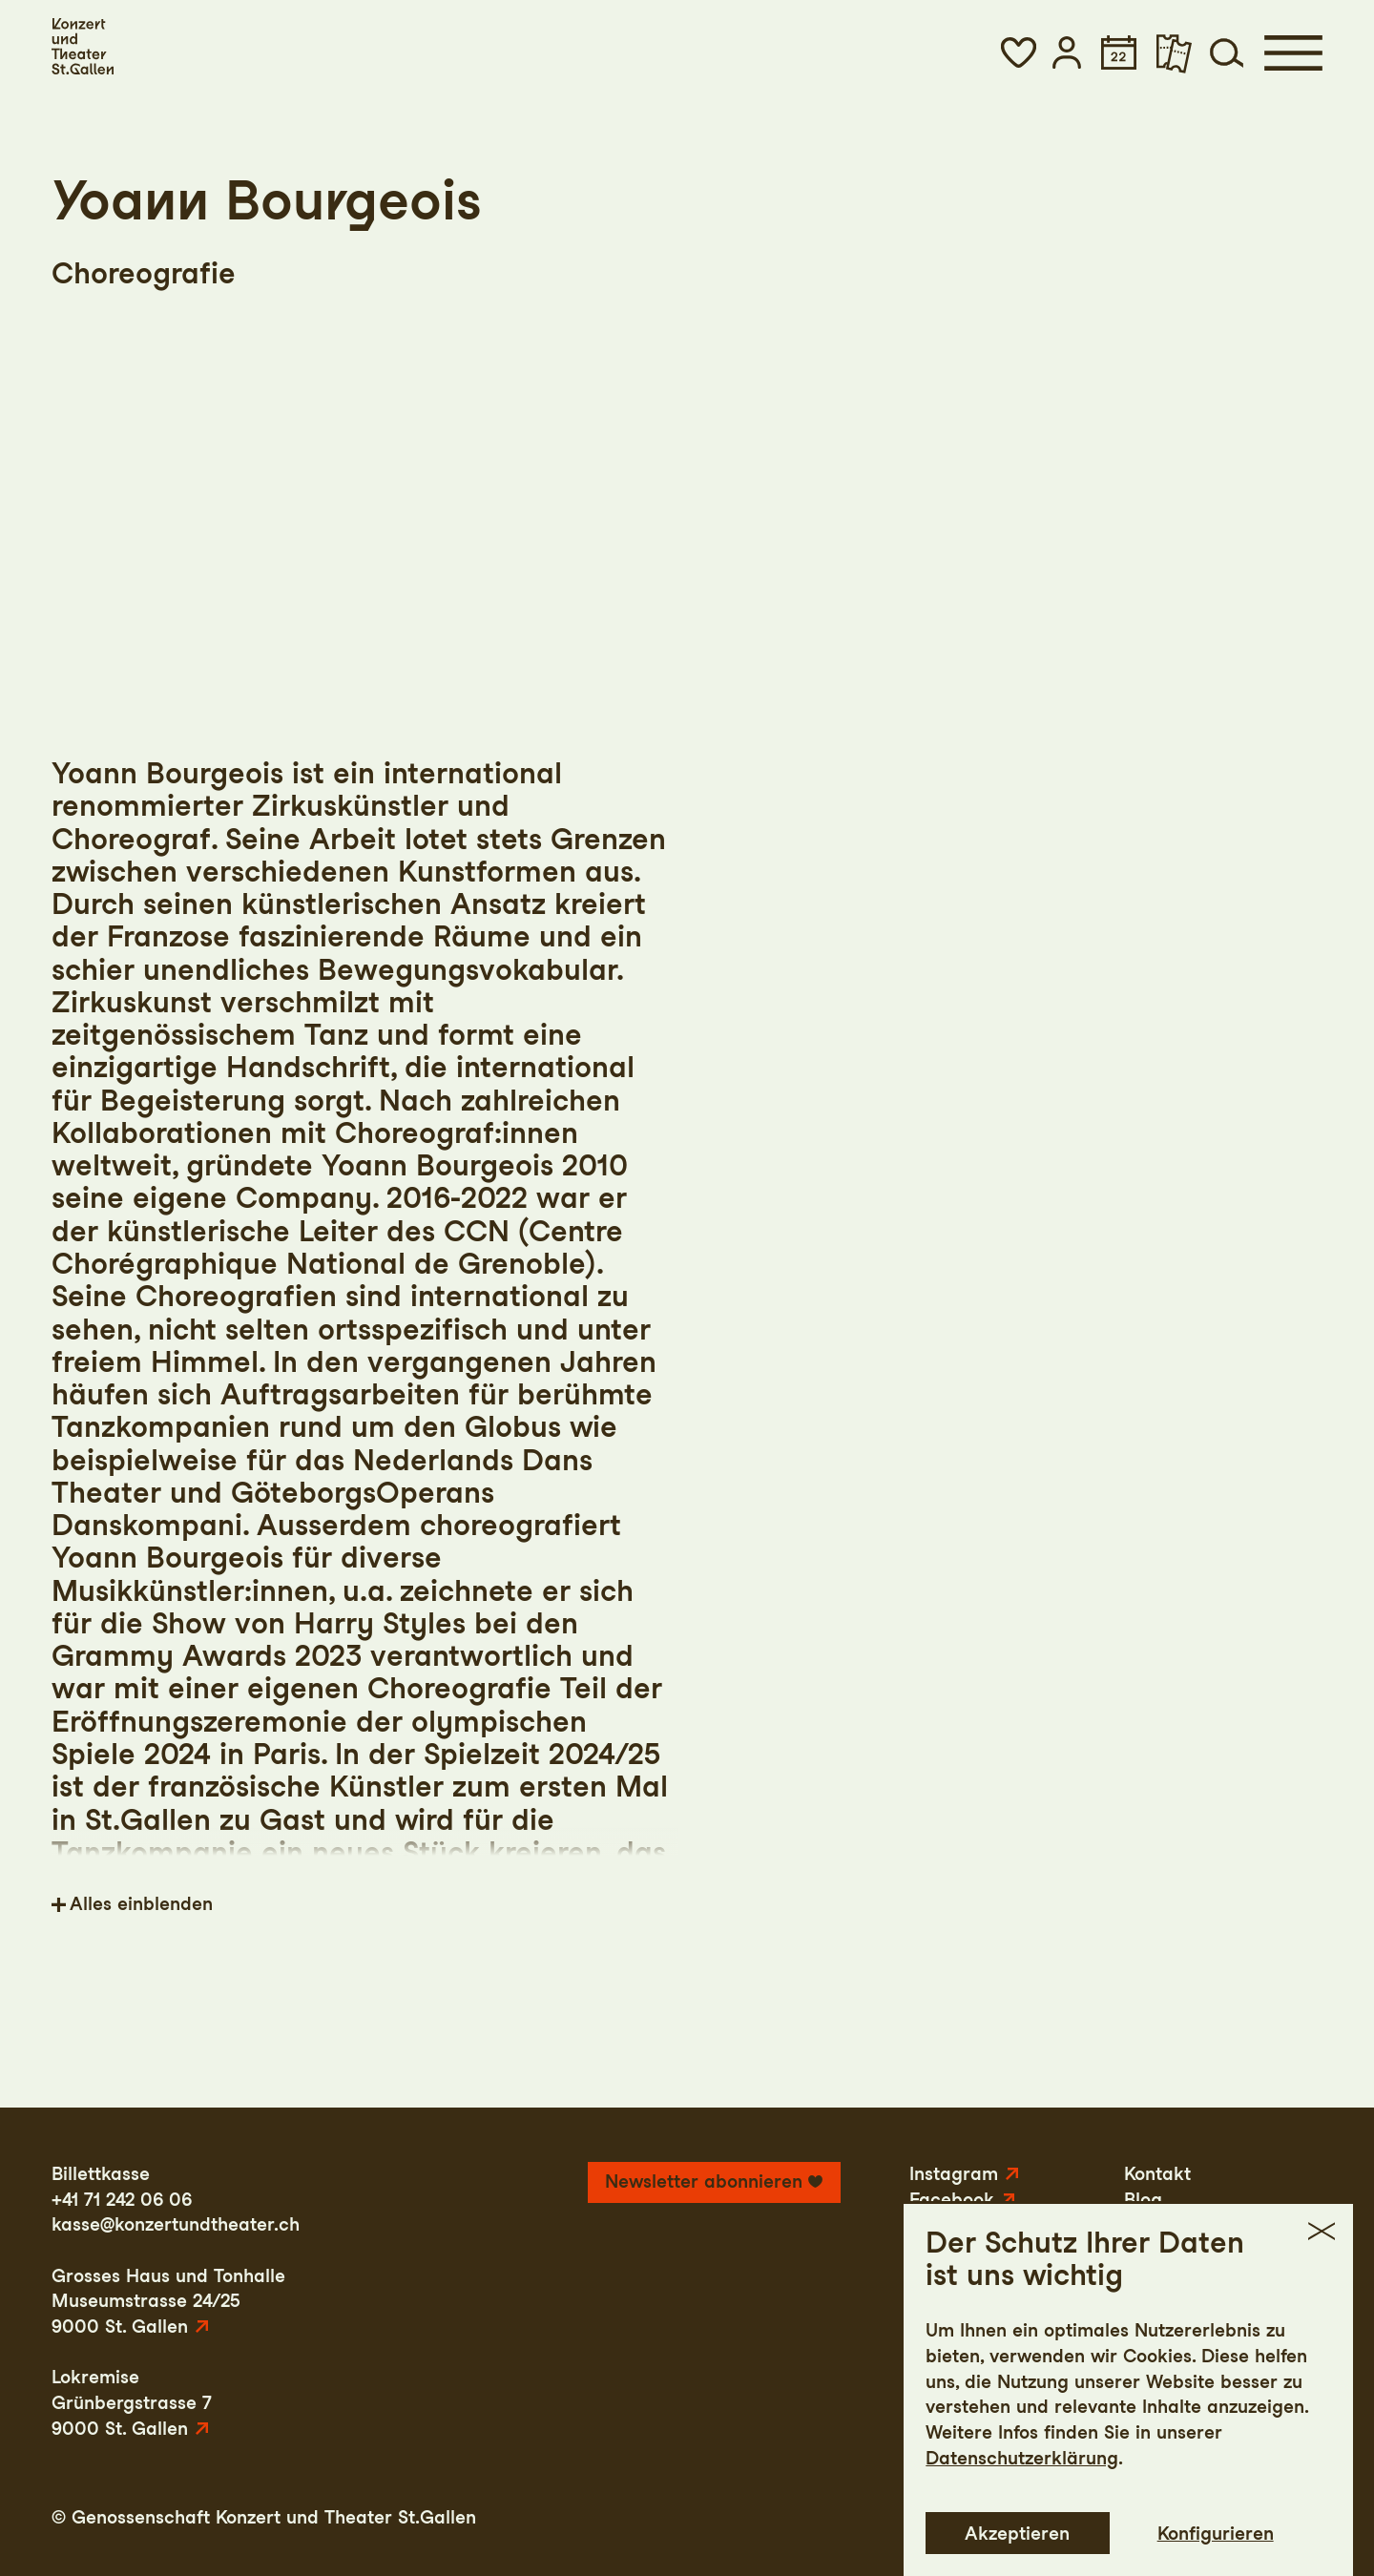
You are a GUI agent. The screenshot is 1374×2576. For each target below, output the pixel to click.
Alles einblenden (141, 1904)
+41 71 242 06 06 (122, 2200)
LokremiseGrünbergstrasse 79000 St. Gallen (132, 2402)
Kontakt (1157, 2174)
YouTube (946, 2224)
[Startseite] (83, 46)
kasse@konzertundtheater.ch (176, 2224)
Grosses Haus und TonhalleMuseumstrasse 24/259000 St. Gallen (168, 2301)
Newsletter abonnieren (703, 2181)
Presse (1152, 2224)
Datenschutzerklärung (1022, 2559)
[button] (1018, 52)
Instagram (953, 2174)
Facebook (951, 2200)
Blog (1143, 2200)
